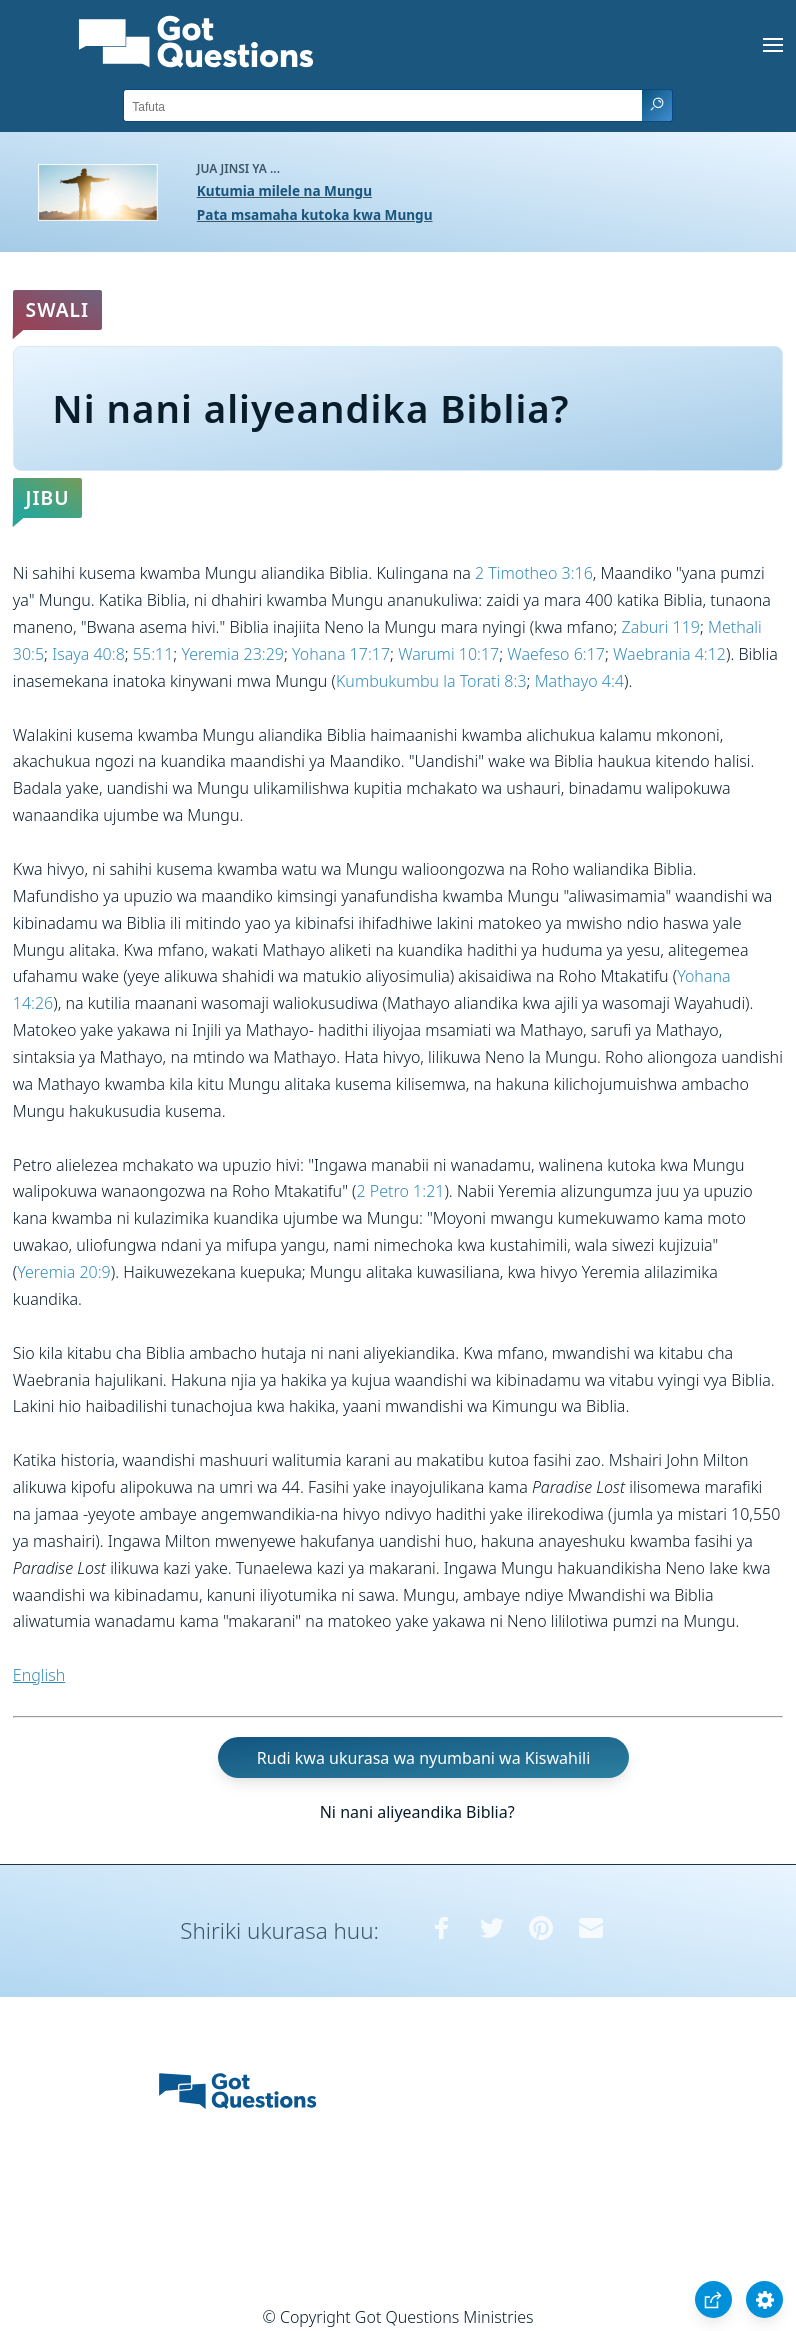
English (39, 1675)
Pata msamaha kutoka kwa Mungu (315, 214)
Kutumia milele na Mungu (284, 190)
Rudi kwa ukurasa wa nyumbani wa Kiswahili (423, 1758)
